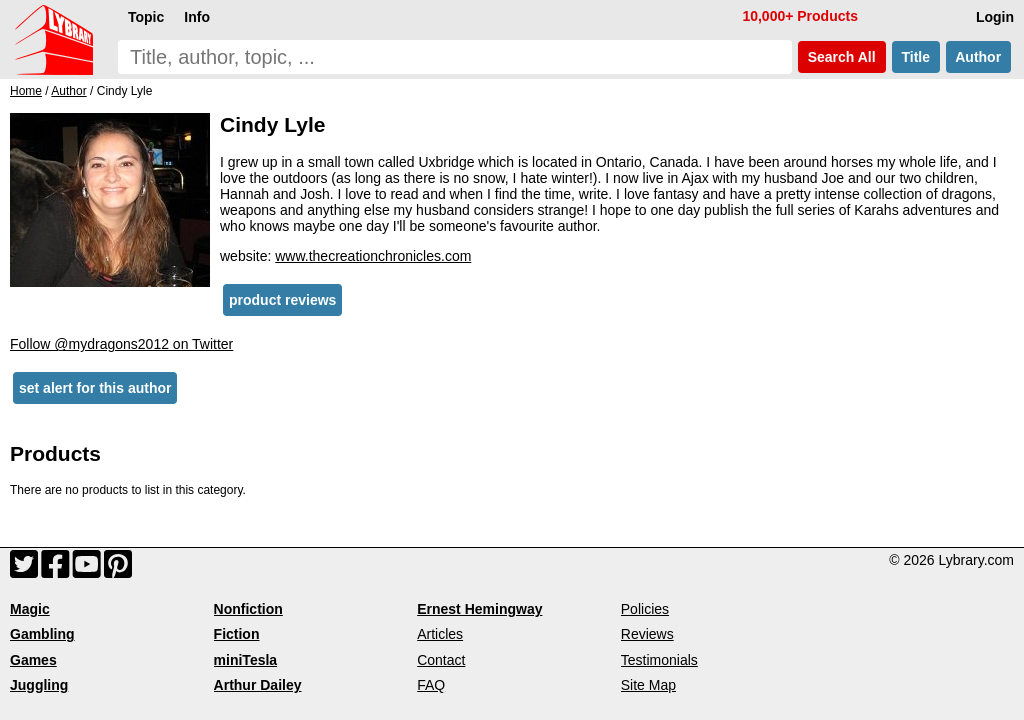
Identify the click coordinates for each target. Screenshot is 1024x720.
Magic (30, 609)
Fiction (237, 634)
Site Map (648, 685)
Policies (645, 609)
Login (995, 17)
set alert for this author (95, 388)
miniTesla (246, 660)
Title (916, 57)
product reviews (282, 300)
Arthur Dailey (258, 685)
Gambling (42, 634)
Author (978, 57)
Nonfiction (248, 609)
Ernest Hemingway (479, 609)
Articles (440, 634)
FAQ (431, 685)
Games (33, 660)
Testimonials (659, 660)
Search (842, 57)
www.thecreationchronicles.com (373, 256)
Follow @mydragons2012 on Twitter (121, 344)
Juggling (39, 685)
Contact (441, 660)
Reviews (647, 634)
